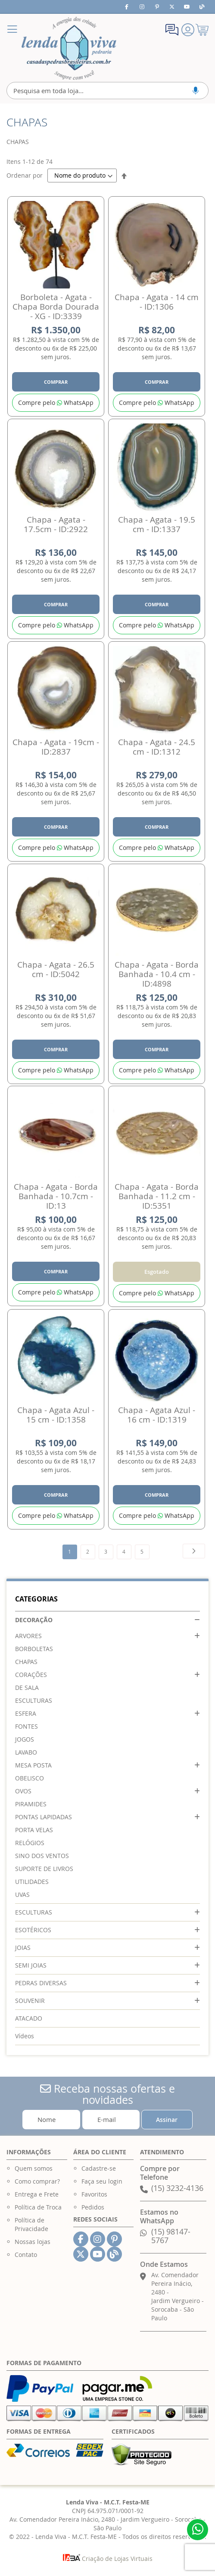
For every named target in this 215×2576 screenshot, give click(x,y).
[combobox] (107, 90)
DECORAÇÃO (34, 1620)
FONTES (26, 1726)
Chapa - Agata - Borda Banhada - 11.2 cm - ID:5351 (157, 1196)
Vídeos (24, 2036)
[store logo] (69, 48)
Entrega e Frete (37, 2194)
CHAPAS (26, 1662)
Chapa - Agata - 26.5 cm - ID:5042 (55, 969)
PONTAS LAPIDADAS (43, 1817)
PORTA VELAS (34, 1830)
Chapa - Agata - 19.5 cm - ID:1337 (156, 524)
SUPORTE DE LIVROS (44, 1869)
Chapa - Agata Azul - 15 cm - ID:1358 (55, 1414)
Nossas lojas (32, 2242)
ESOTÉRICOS (33, 1930)
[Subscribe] (166, 2119)
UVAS (22, 1894)
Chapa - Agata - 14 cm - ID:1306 (157, 301)
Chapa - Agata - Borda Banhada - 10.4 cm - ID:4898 (157, 974)
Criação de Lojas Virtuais (108, 2558)
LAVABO (26, 1752)
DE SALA (27, 1687)
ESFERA (25, 1713)
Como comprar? (37, 2181)
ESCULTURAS (33, 1700)
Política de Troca (38, 2207)
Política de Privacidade (31, 2224)
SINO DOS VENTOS (42, 1856)
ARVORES (28, 1636)
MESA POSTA (33, 1765)
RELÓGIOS (29, 1843)
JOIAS (23, 1947)
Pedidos (92, 2207)
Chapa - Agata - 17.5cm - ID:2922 (56, 524)
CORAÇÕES (31, 1674)
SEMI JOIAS (31, 1965)
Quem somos (34, 2168)
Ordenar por (24, 175)
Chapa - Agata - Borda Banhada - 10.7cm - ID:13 (56, 1196)
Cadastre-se (98, 2168)
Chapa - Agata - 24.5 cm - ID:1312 (156, 746)
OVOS (23, 1791)
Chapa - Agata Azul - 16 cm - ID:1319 (156, 1414)
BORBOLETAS (34, 1649)
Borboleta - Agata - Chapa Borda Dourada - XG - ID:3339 (55, 306)
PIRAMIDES (31, 1804)
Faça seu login (101, 2181)
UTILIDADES (32, 1881)
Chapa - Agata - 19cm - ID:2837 (55, 746)
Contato (26, 2254)
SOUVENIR (30, 2000)
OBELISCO (29, 1778)
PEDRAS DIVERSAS (41, 1983)
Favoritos (94, 2194)
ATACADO (28, 2018)
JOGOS (24, 1739)
